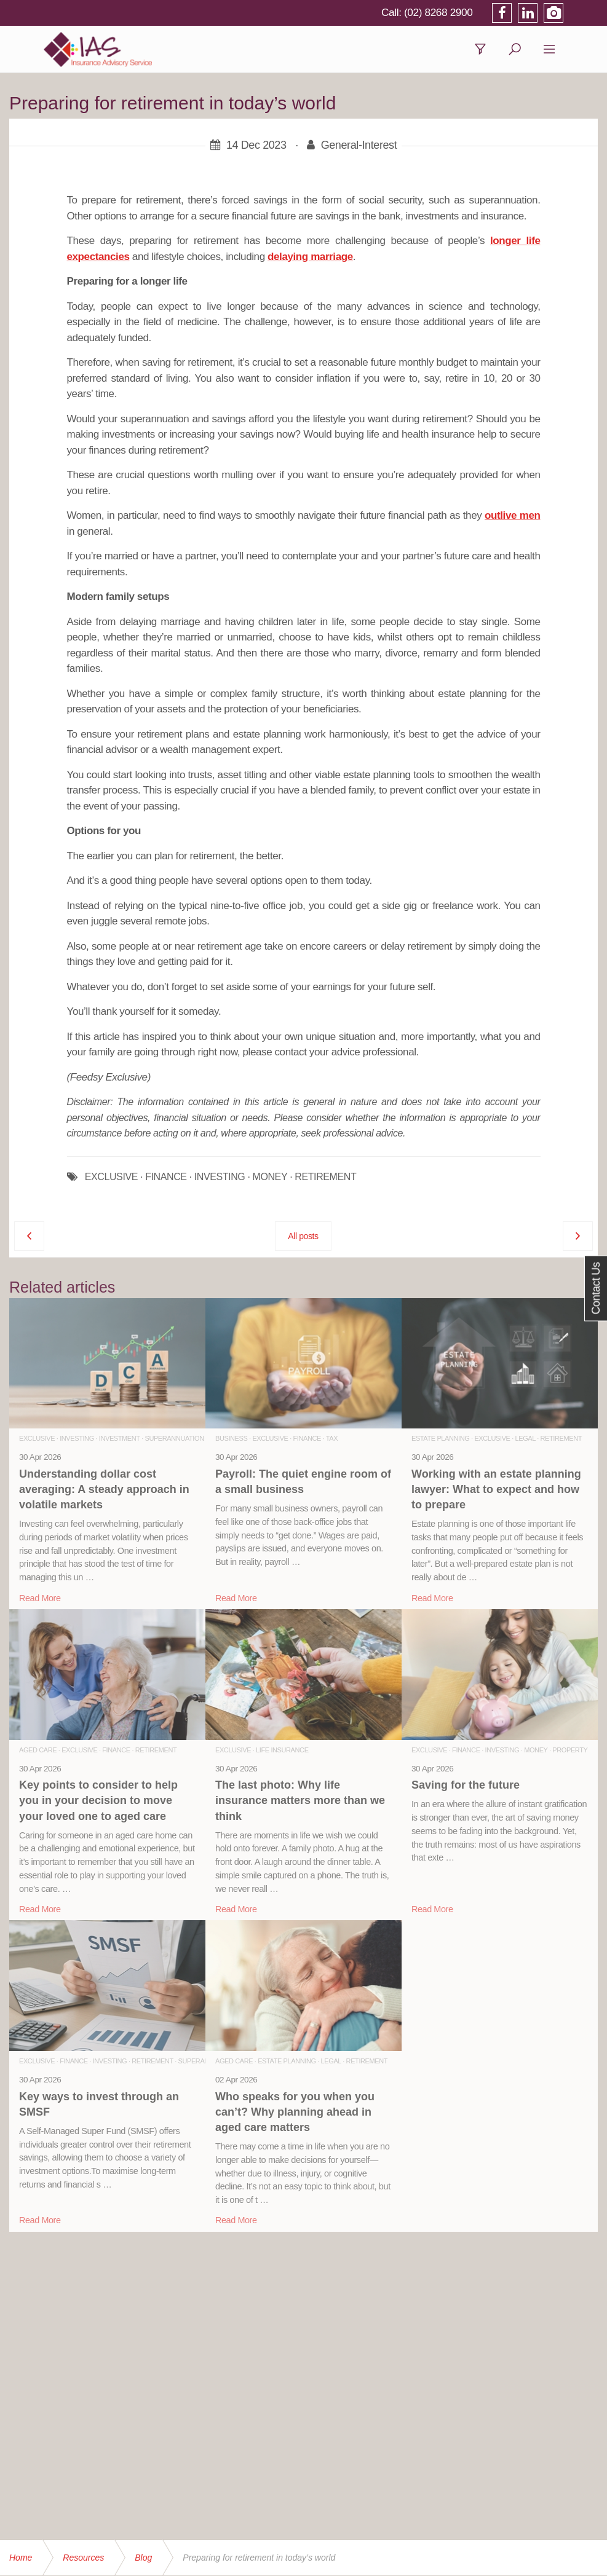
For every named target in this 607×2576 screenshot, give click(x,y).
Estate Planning (440, 1440)
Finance (307, 1440)
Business (231, 1440)
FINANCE (165, 1179)
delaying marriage (310, 258)
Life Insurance (282, 1751)
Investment (119, 1440)
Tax (332, 1440)
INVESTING (219, 1179)
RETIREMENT (325, 1179)
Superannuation (174, 1440)
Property (569, 1751)
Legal (525, 1440)
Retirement (561, 1440)
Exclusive (37, 1440)
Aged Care (38, 1751)
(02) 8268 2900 (471, 12)
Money (535, 1751)
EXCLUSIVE (111, 1179)
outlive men (512, 517)
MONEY (269, 1179)
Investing (77, 1440)
